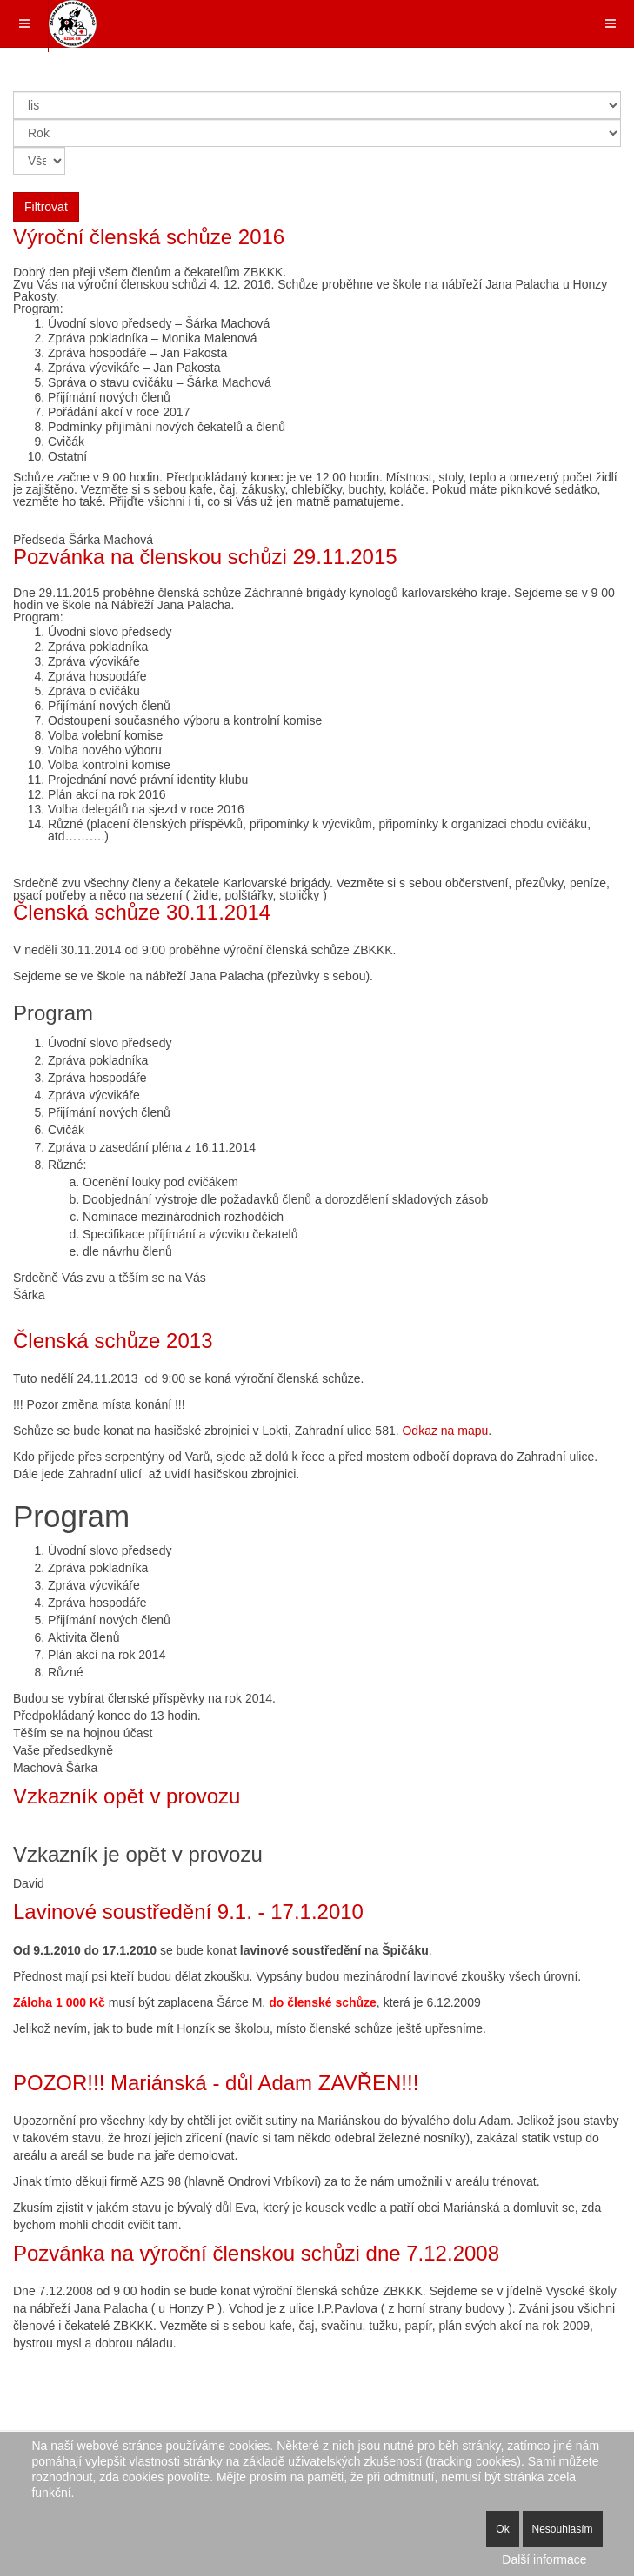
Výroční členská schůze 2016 (148, 237)
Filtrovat (46, 207)
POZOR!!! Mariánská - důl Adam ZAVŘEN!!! (215, 2083)
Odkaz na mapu (445, 1430)
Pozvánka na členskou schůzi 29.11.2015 (205, 556)
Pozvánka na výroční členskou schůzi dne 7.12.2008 (256, 2253)
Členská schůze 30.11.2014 (141, 912)
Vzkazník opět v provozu (126, 1796)
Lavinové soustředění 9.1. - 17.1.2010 (188, 1911)
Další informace (544, 2559)
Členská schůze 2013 (112, 1340)
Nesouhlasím (562, 2529)
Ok (502, 2529)
